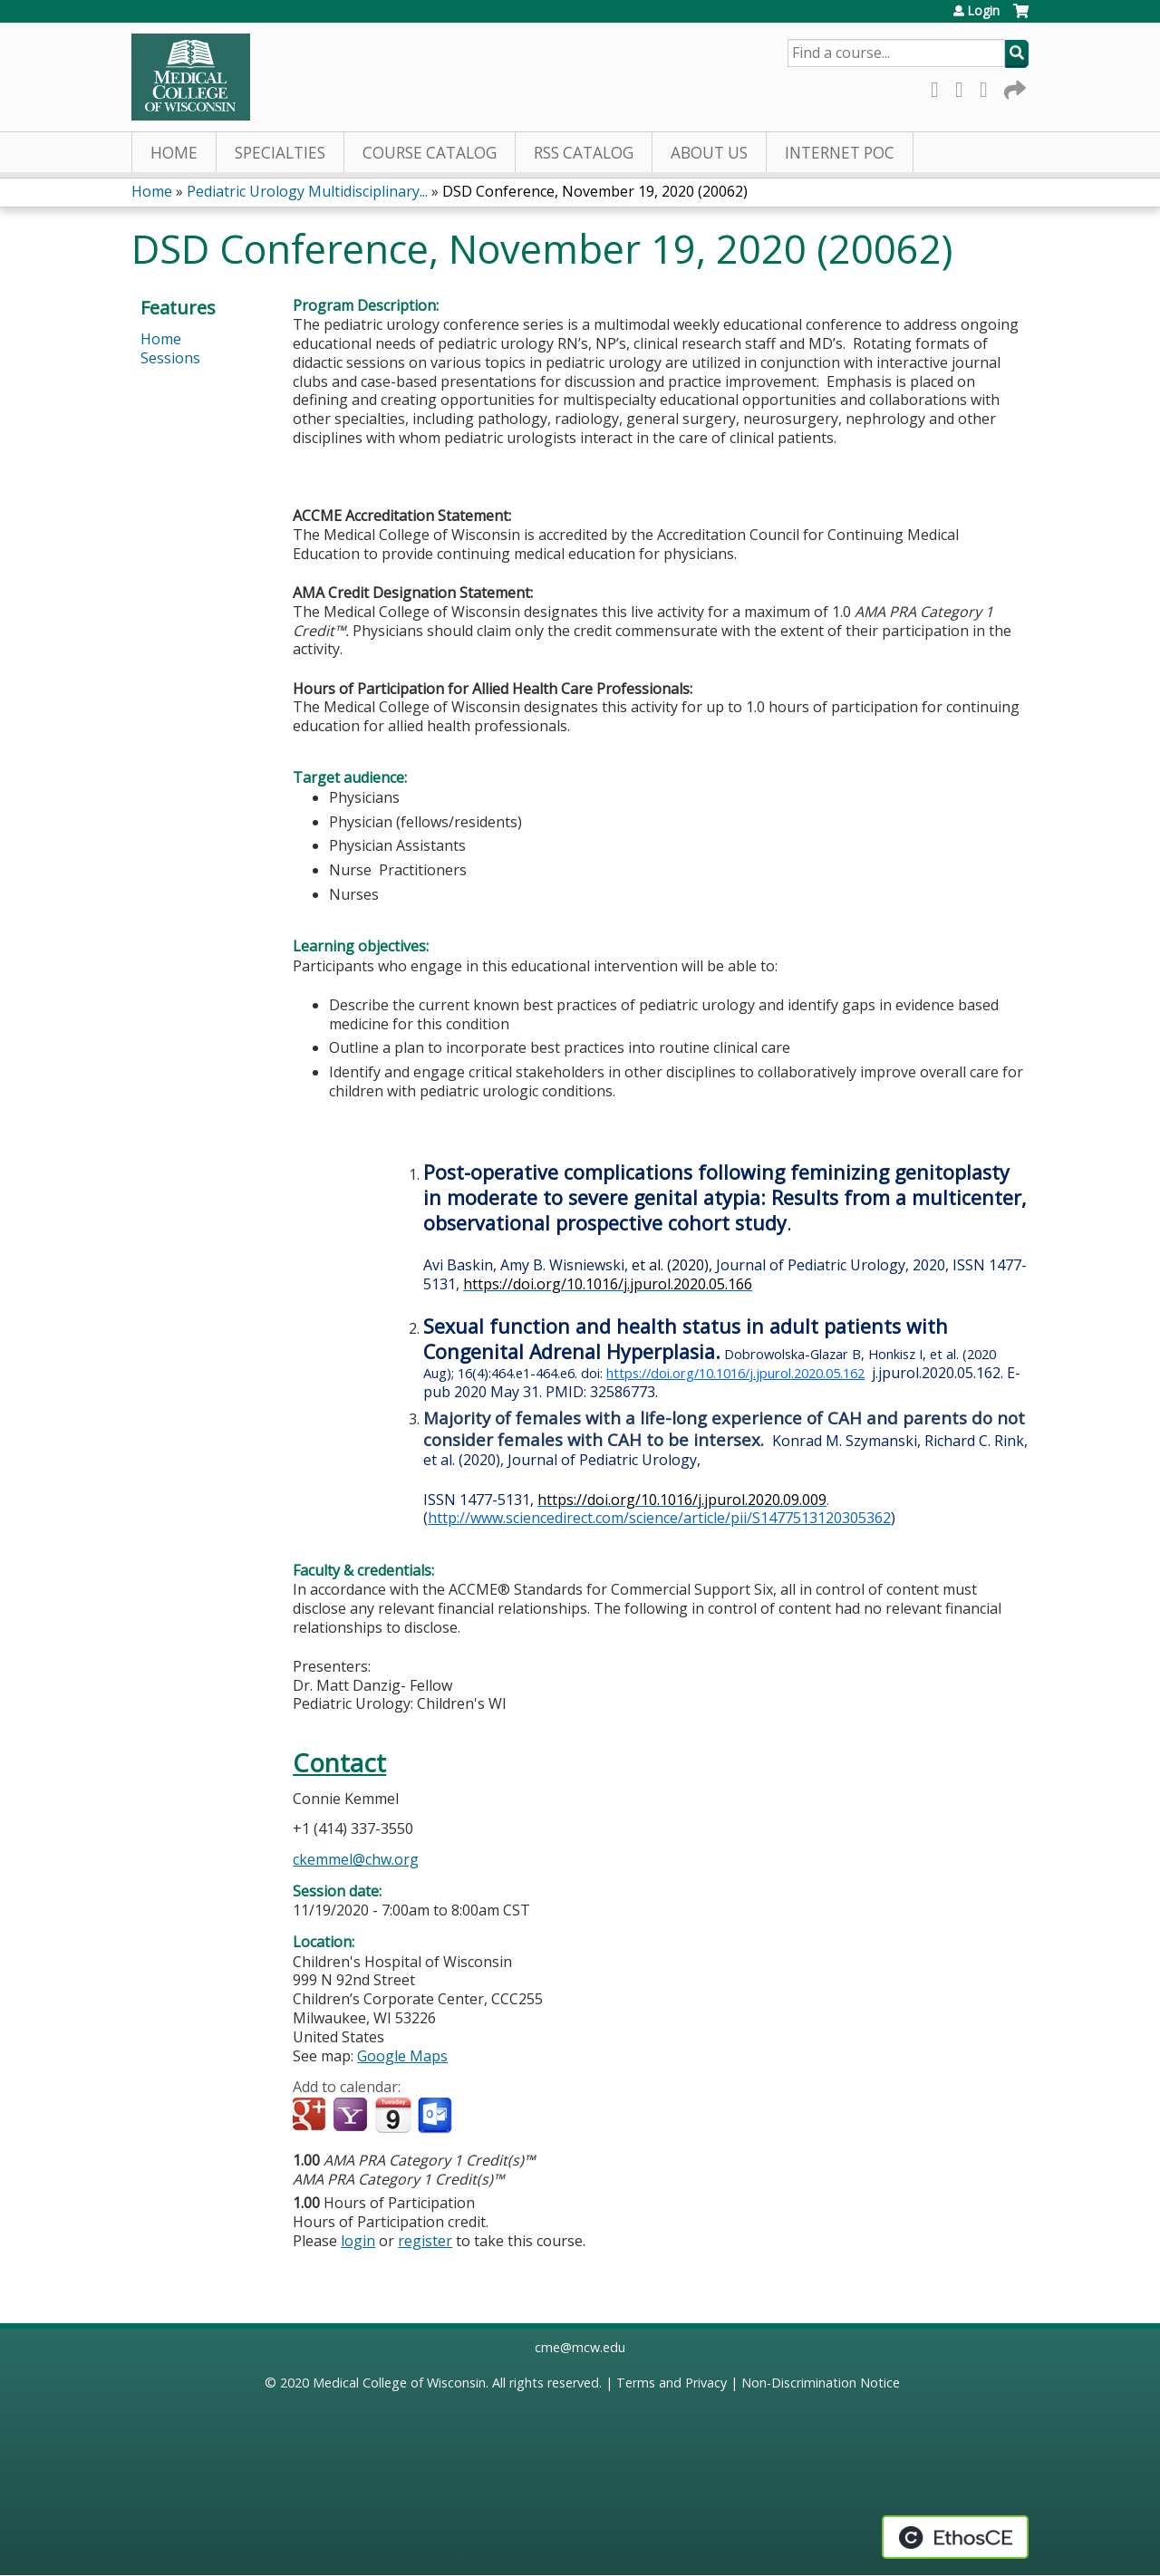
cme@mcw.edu (580, 2347)
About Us (709, 152)
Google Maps (402, 2056)
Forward (1013, 86)
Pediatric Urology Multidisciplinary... (307, 191)
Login (983, 11)
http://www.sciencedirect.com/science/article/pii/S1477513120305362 (659, 1518)
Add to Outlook (436, 2116)
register (425, 2241)
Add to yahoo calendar (352, 2116)
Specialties (280, 152)
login (358, 2241)
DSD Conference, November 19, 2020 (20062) (595, 191)
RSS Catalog (583, 152)
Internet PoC (839, 152)
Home (174, 152)
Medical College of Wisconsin (399, 2382)
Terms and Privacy (671, 2382)
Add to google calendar (311, 2116)
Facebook (940, 86)
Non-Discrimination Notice (820, 2382)
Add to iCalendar (392, 2115)
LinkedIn (989, 86)
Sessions (170, 358)
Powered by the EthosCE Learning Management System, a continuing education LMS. (955, 2537)
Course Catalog (429, 152)
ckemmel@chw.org (356, 1859)
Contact (339, 1763)
